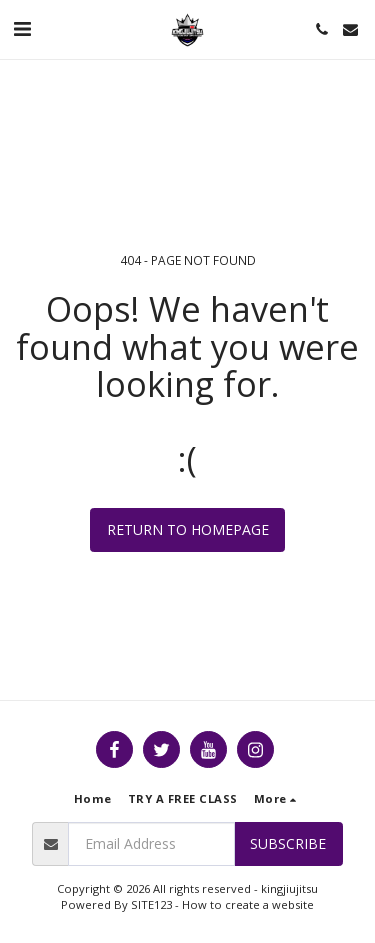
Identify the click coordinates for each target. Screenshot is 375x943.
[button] (22, 28)
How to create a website (248, 904)
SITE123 (151, 904)
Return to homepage (188, 529)
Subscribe (288, 843)
